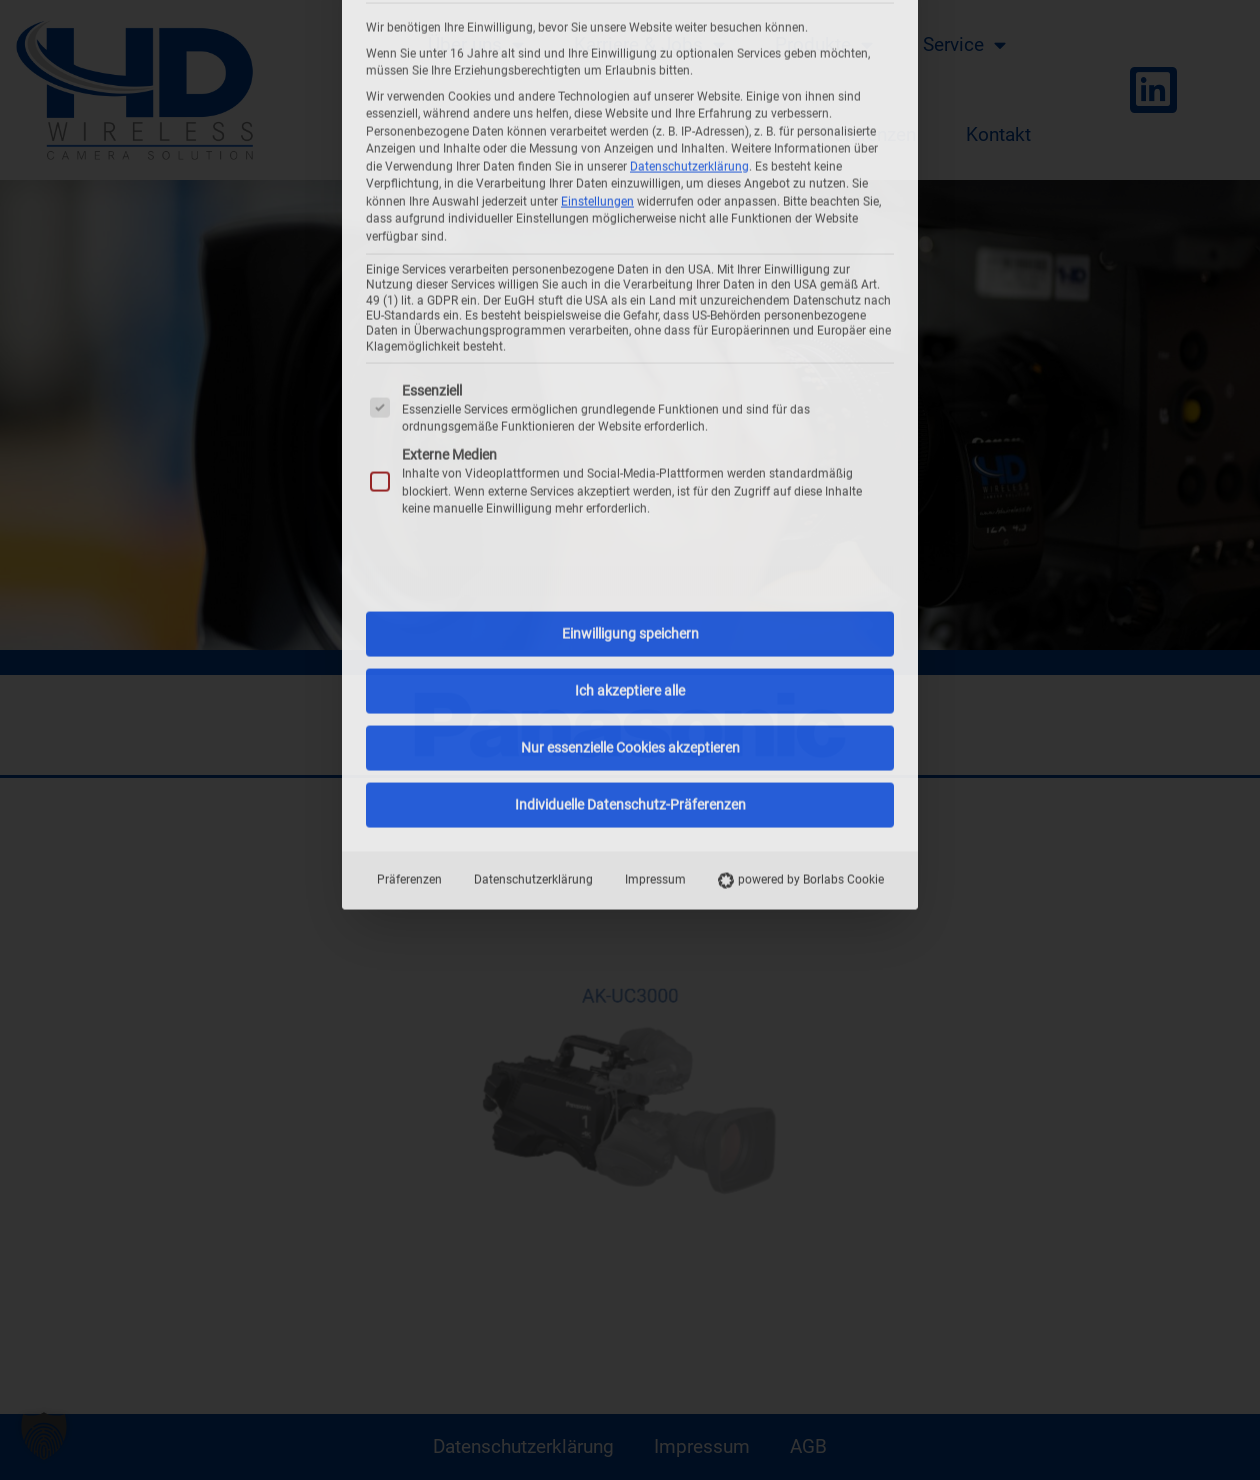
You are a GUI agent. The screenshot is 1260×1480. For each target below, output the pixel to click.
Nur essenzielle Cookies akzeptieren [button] (630, 428)
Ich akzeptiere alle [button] (630, 371)
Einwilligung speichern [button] (630, 314)
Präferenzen (409, 560)
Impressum (655, 560)
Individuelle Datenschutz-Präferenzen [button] (630, 485)
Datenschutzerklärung (533, 560)
